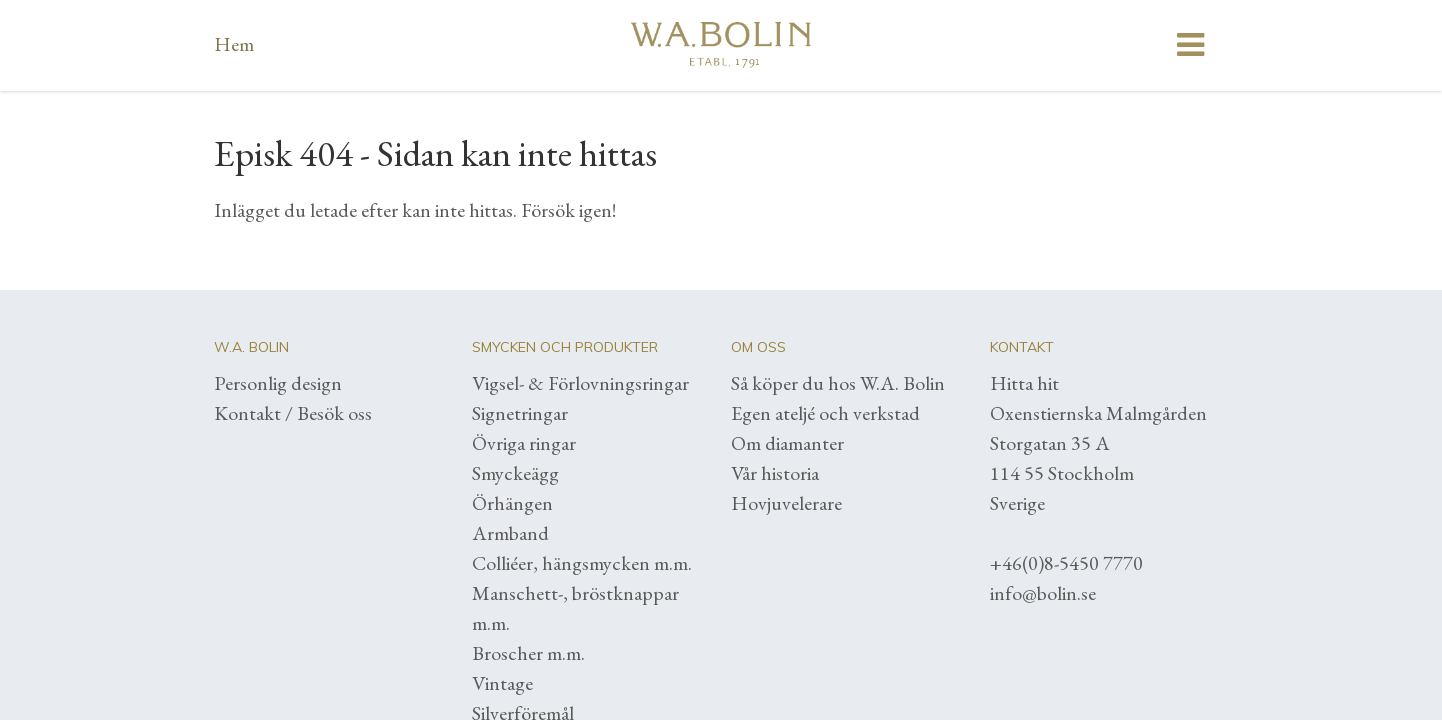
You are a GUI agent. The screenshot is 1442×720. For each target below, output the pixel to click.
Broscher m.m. (528, 653)
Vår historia (775, 473)
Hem (234, 44)
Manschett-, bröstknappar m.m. (575, 608)
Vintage (502, 683)
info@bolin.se (1043, 593)
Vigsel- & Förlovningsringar (580, 383)
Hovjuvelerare (786, 503)
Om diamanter (787, 443)
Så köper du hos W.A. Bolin (838, 383)
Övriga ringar (524, 443)
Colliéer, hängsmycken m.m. (582, 563)
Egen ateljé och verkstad (825, 413)
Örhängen (512, 503)
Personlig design (278, 383)
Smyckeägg (515, 473)
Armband (510, 533)
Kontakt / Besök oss (293, 413)
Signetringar (520, 413)
